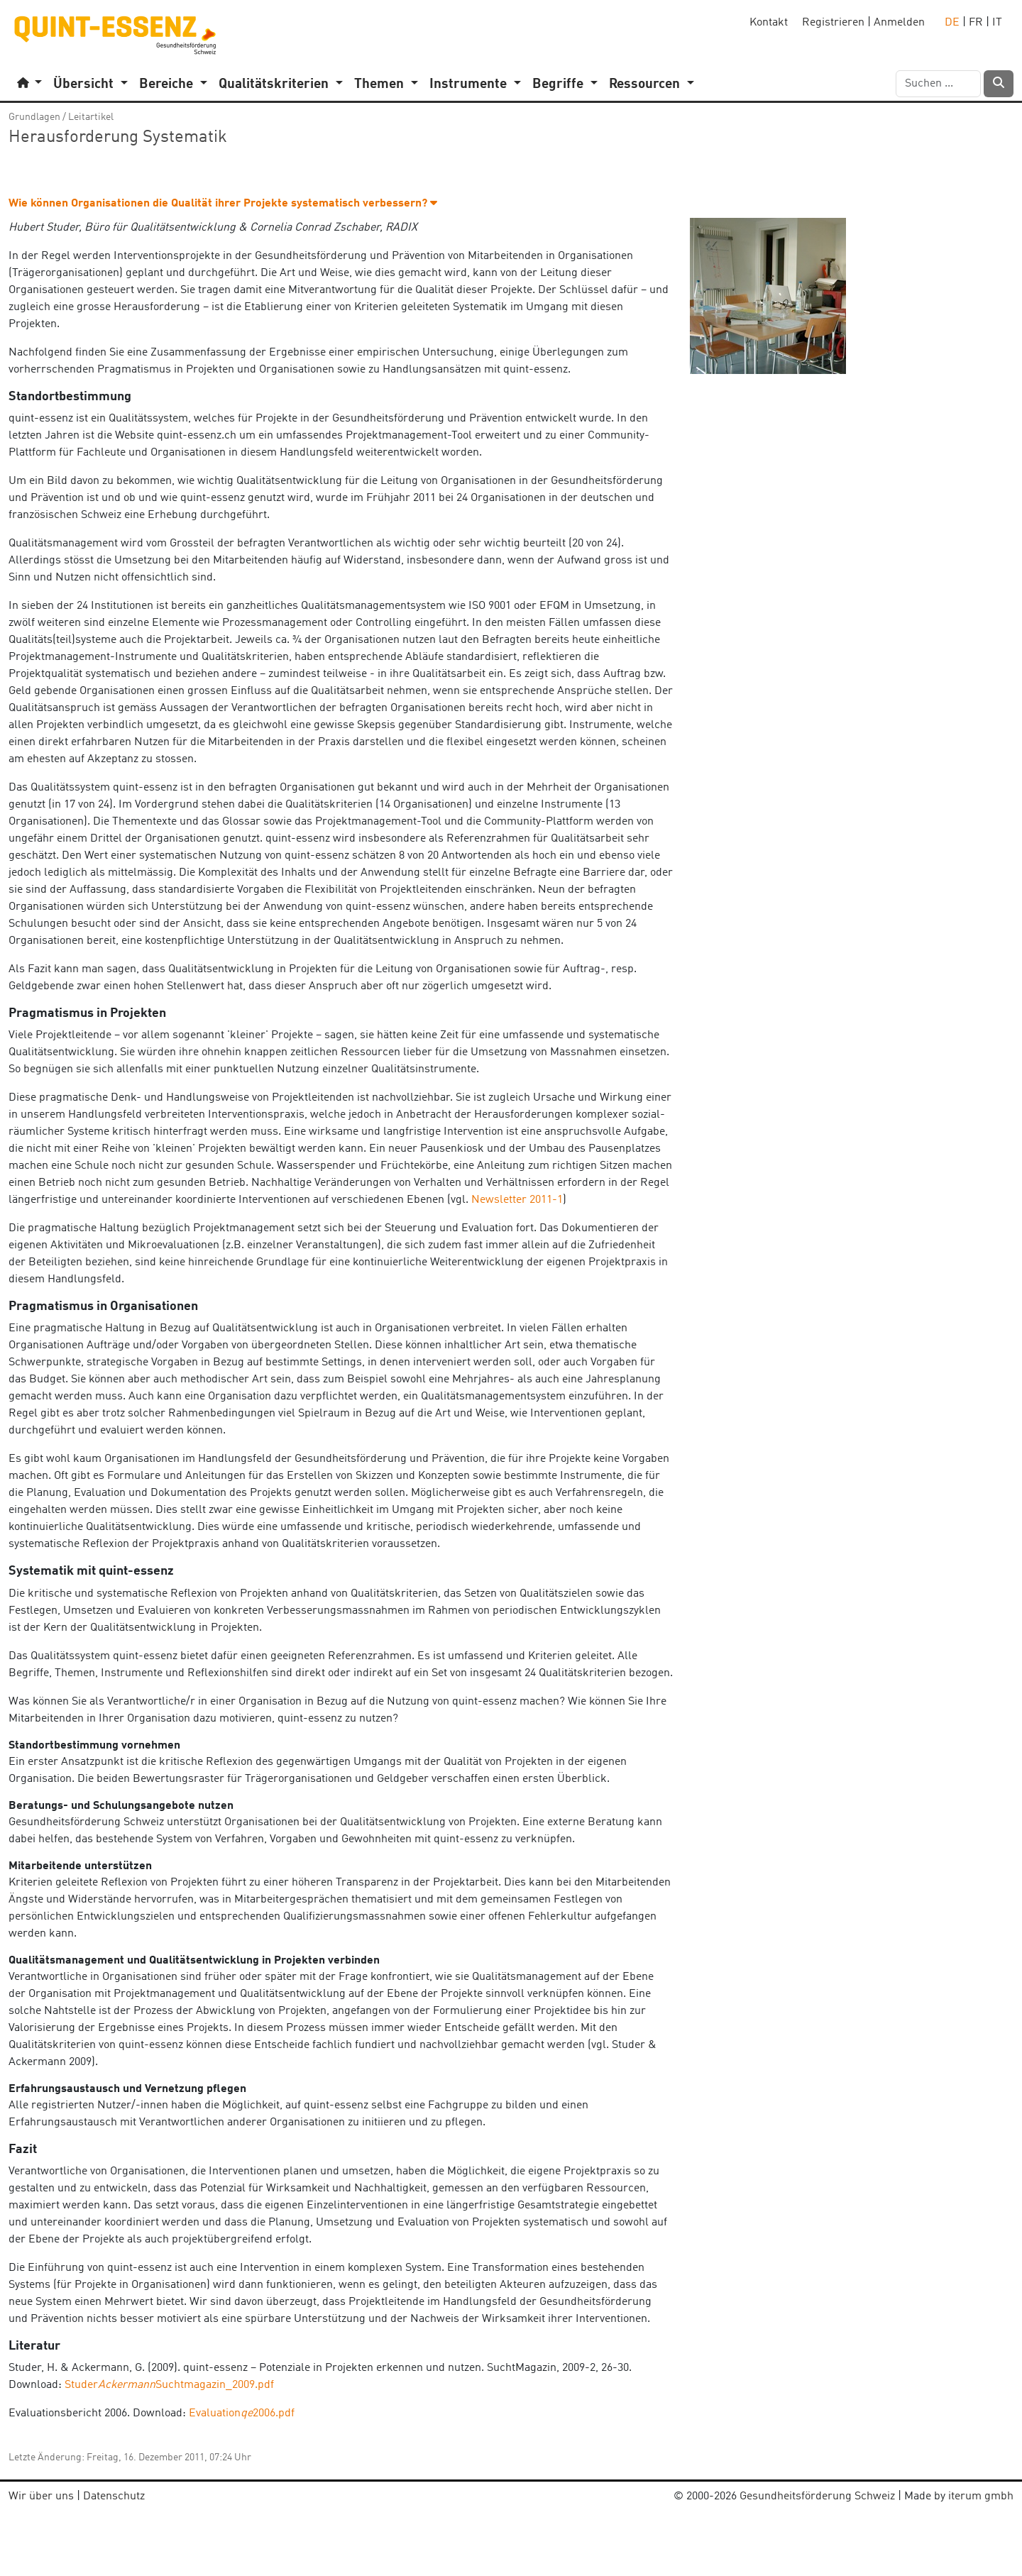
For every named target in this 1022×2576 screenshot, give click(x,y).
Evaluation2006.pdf (242, 2413)
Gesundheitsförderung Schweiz (817, 2496)
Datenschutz (114, 2496)
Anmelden (899, 22)
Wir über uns (41, 2496)
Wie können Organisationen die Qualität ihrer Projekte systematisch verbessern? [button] (223, 203)
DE (952, 22)
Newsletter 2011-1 (517, 1200)
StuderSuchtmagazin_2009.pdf (169, 2385)
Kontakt (768, 22)
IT (997, 22)
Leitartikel (91, 117)
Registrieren (833, 22)
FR (976, 22)
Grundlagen (34, 117)
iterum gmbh (980, 2496)
